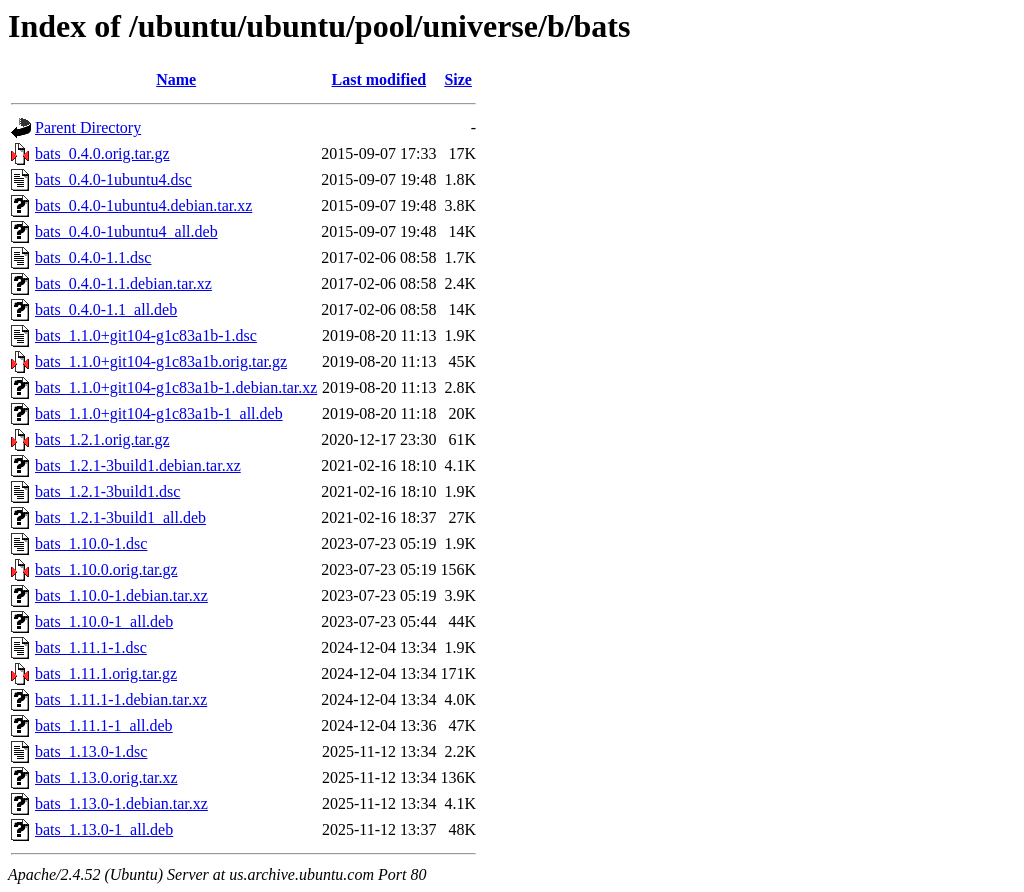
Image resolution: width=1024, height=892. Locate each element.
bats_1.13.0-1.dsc (91, 751)
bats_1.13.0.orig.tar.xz (106, 777)
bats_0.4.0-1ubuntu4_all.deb (126, 231)
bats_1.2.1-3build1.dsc (107, 491)
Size (458, 79)
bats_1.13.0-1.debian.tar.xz (121, 803)
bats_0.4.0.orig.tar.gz (102, 153)
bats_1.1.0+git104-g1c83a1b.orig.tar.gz (161, 361)
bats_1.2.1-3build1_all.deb (120, 517)
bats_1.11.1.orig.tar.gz (106, 673)
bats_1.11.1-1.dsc (91, 647)
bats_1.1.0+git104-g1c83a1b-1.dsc (146, 335)
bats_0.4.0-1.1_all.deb (106, 309)
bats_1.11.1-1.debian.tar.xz (121, 699)
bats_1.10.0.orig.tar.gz (106, 569)
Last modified (379, 79)
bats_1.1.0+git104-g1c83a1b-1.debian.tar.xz (176, 387)
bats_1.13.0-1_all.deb (104, 829)
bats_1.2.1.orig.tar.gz (102, 439)
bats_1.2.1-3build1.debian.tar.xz (138, 465)
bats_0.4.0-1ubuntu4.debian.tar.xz (143, 205)
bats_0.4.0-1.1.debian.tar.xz (123, 283)
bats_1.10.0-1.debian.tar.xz (121, 595)
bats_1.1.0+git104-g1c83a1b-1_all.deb (159, 413)
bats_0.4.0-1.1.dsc (93, 257)
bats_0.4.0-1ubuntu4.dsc (113, 179)
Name (176, 79)
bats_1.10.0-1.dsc (91, 543)
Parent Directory (88, 127)
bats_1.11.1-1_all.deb (104, 725)
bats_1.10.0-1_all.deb (104, 621)
